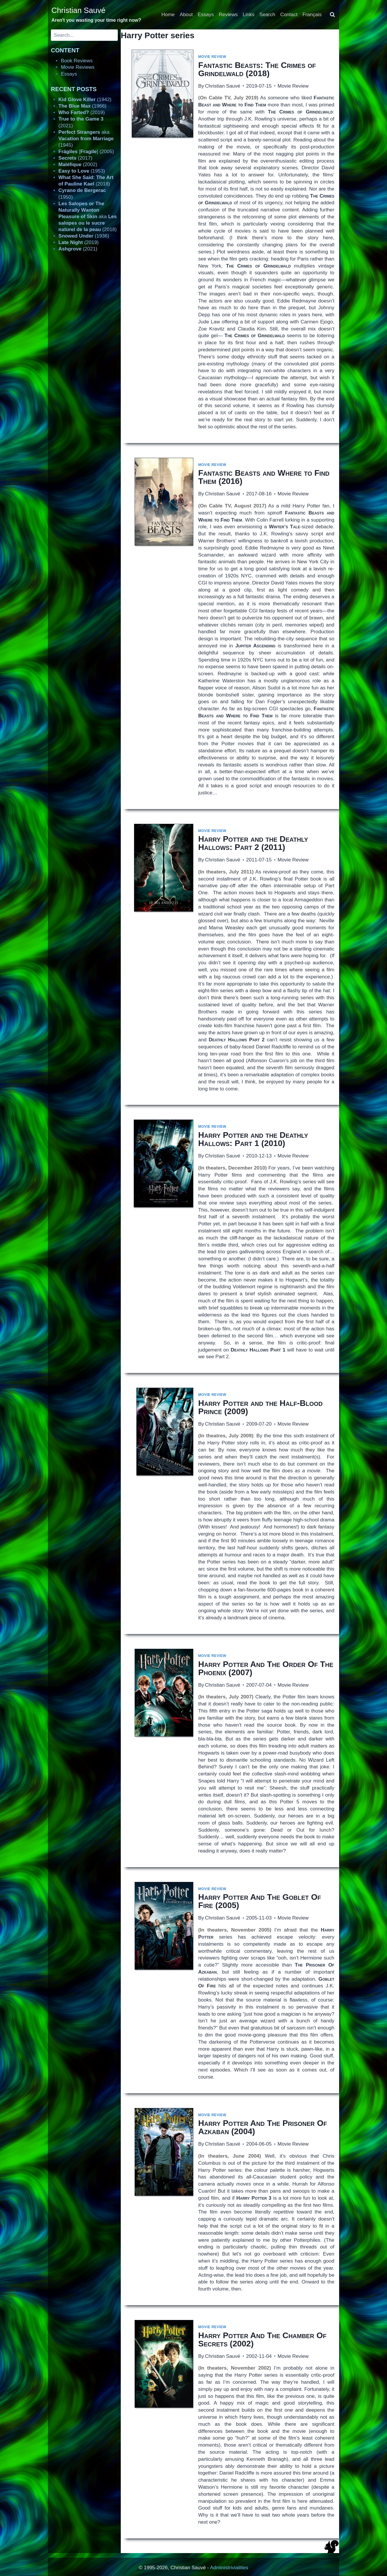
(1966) (82, 106)
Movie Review (212, 57)
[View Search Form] (332, 14)
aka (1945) (86, 138)
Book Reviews (77, 61)
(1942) (84, 99)
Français (311, 14)
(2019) (81, 112)
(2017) (75, 158)
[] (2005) (86, 151)
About (186, 14)
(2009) (260, 1407)
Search (267, 14)
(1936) (83, 236)
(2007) (265, 1668)
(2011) (253, 843)
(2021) (77, 249)
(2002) (262, 2339)
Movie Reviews (77, 67)
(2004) (262, 2127)
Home (168, 14)
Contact (289, 14)
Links (248, 14)
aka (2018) (87, 216)
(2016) (263, 477)
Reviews (228, 14)
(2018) (257, 69)
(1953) (81, 171)
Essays (206, 14)
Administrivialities (229, 2567)
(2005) (259, 1901)
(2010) (253, 1139)
